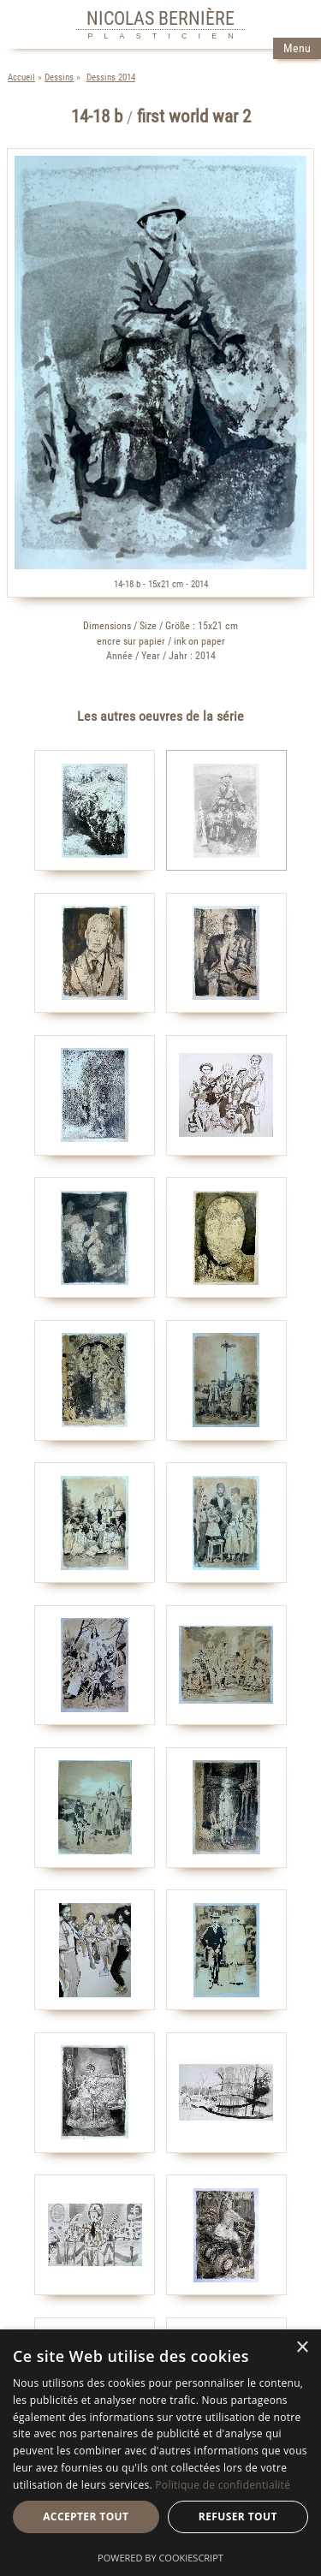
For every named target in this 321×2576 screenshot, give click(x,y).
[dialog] (160, 2452)
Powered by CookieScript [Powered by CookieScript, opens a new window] (160, 2557)
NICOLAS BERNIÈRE (160, 18)
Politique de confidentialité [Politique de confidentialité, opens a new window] (222, 2485)
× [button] (301, 2347)
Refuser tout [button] (238, 2516)
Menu (297, 48)
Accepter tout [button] (85, 2516)
